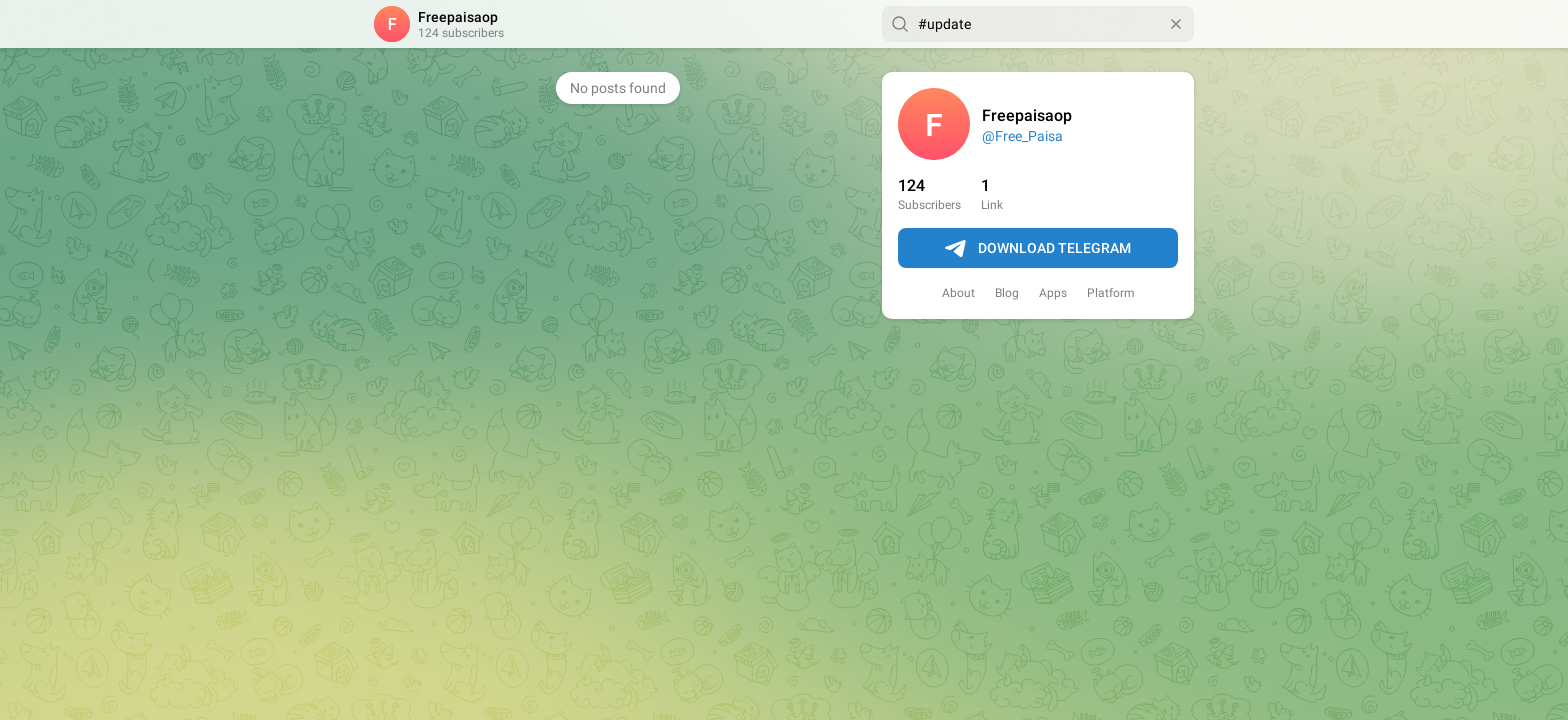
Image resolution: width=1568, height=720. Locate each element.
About (958, 293)
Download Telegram (1038, 249)
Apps (1053, 293)
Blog (1007, 293)
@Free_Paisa (1022, 136)
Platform (1111, 293)
